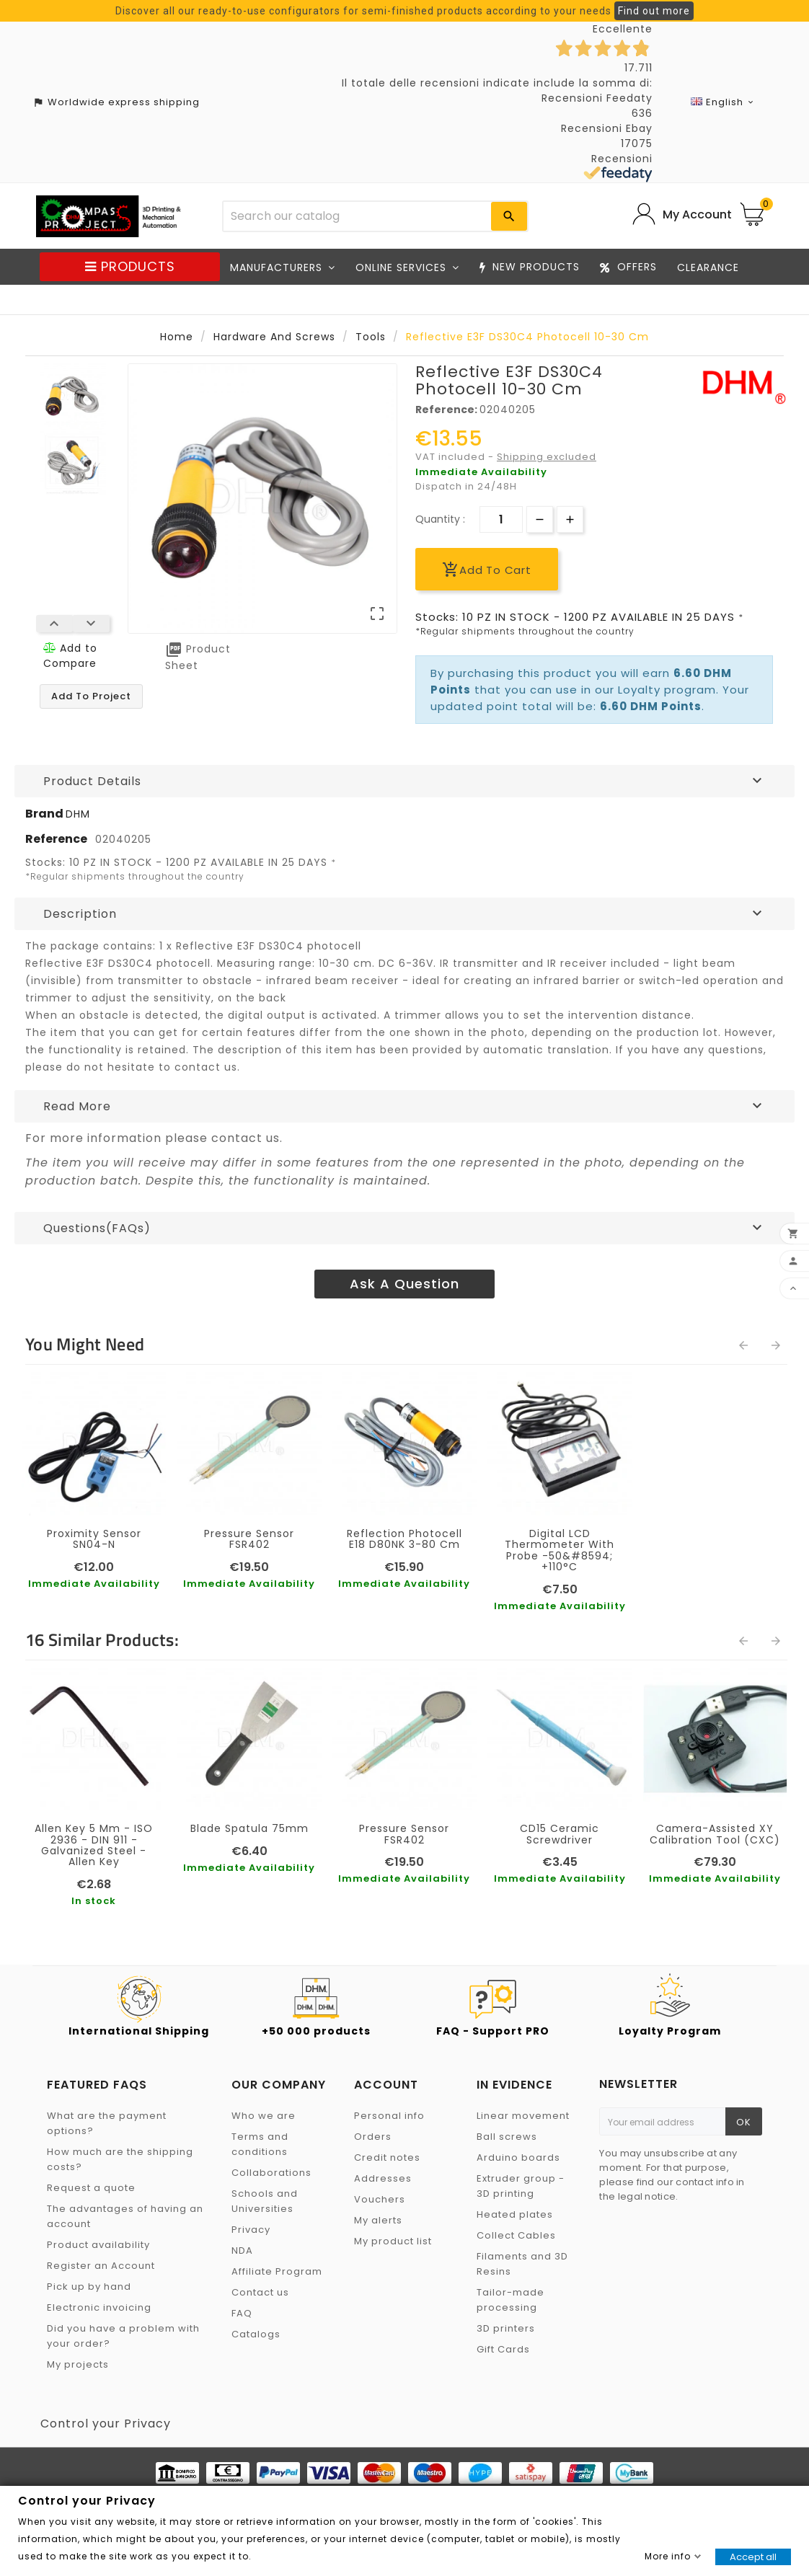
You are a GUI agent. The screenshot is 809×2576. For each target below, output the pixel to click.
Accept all (753, 2557)
